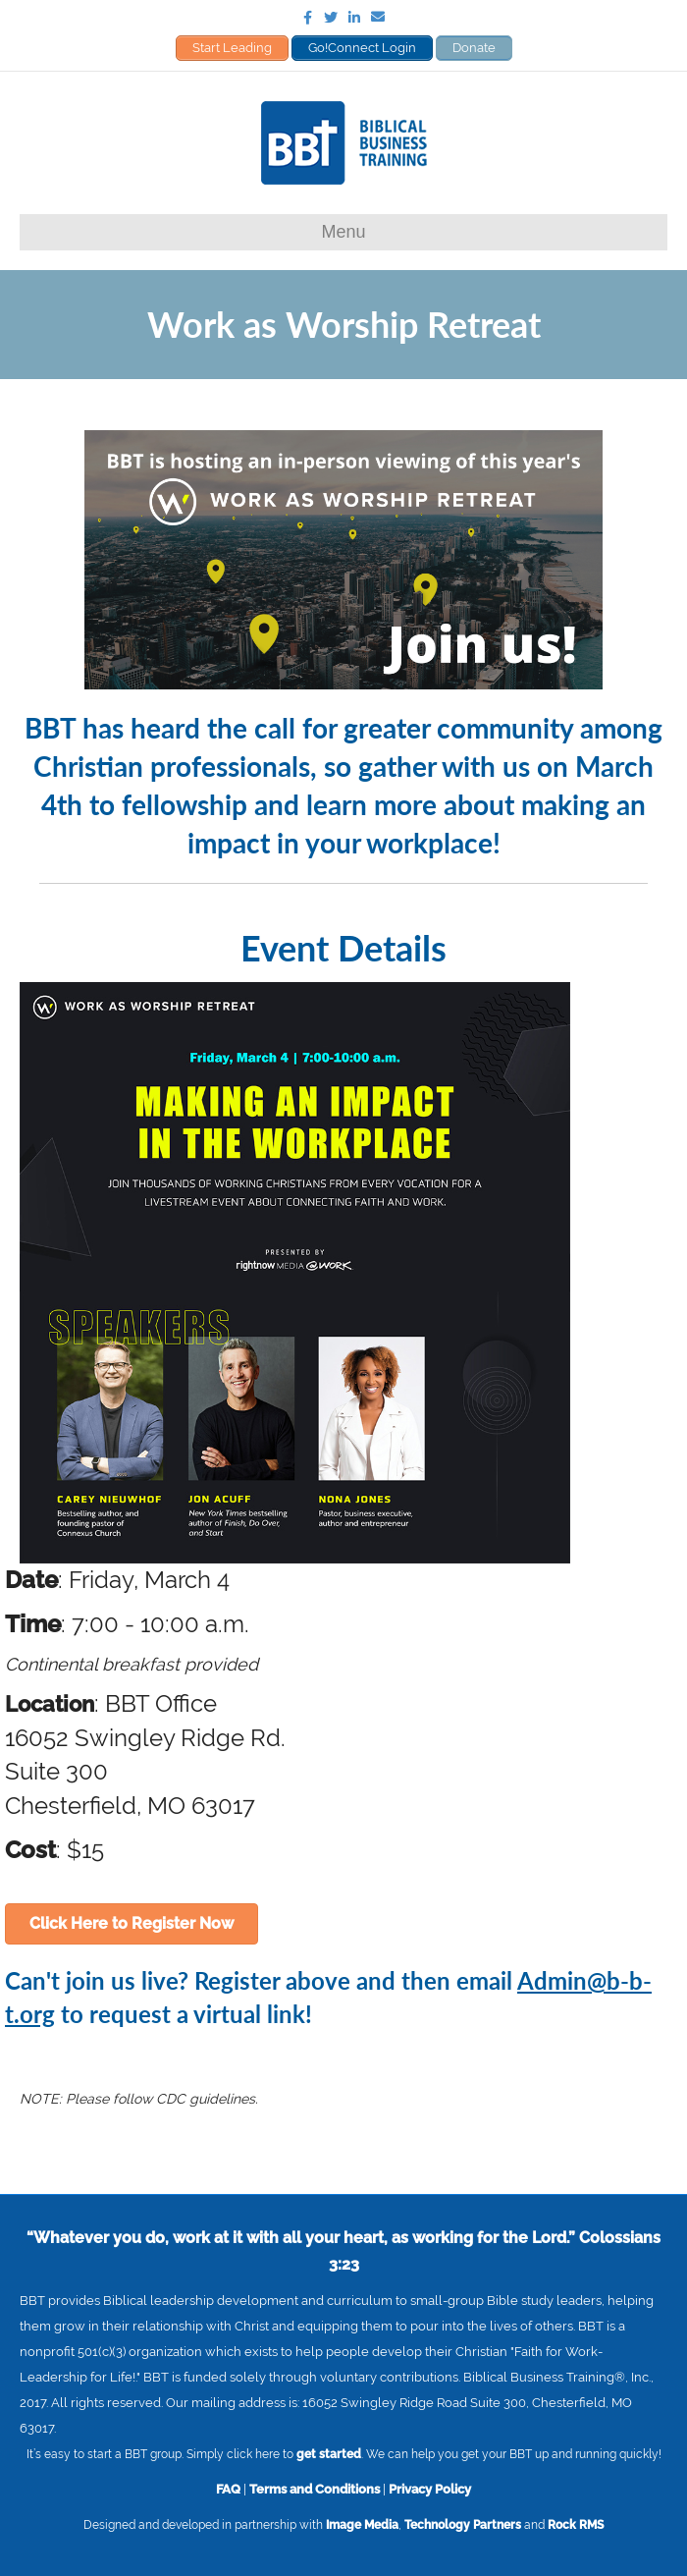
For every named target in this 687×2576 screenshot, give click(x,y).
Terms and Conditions (314, 2488)
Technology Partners (462, 2525)
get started (328, 2454)
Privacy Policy (430, 2488)
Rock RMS (576, 2525)
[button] (131, 1924)
